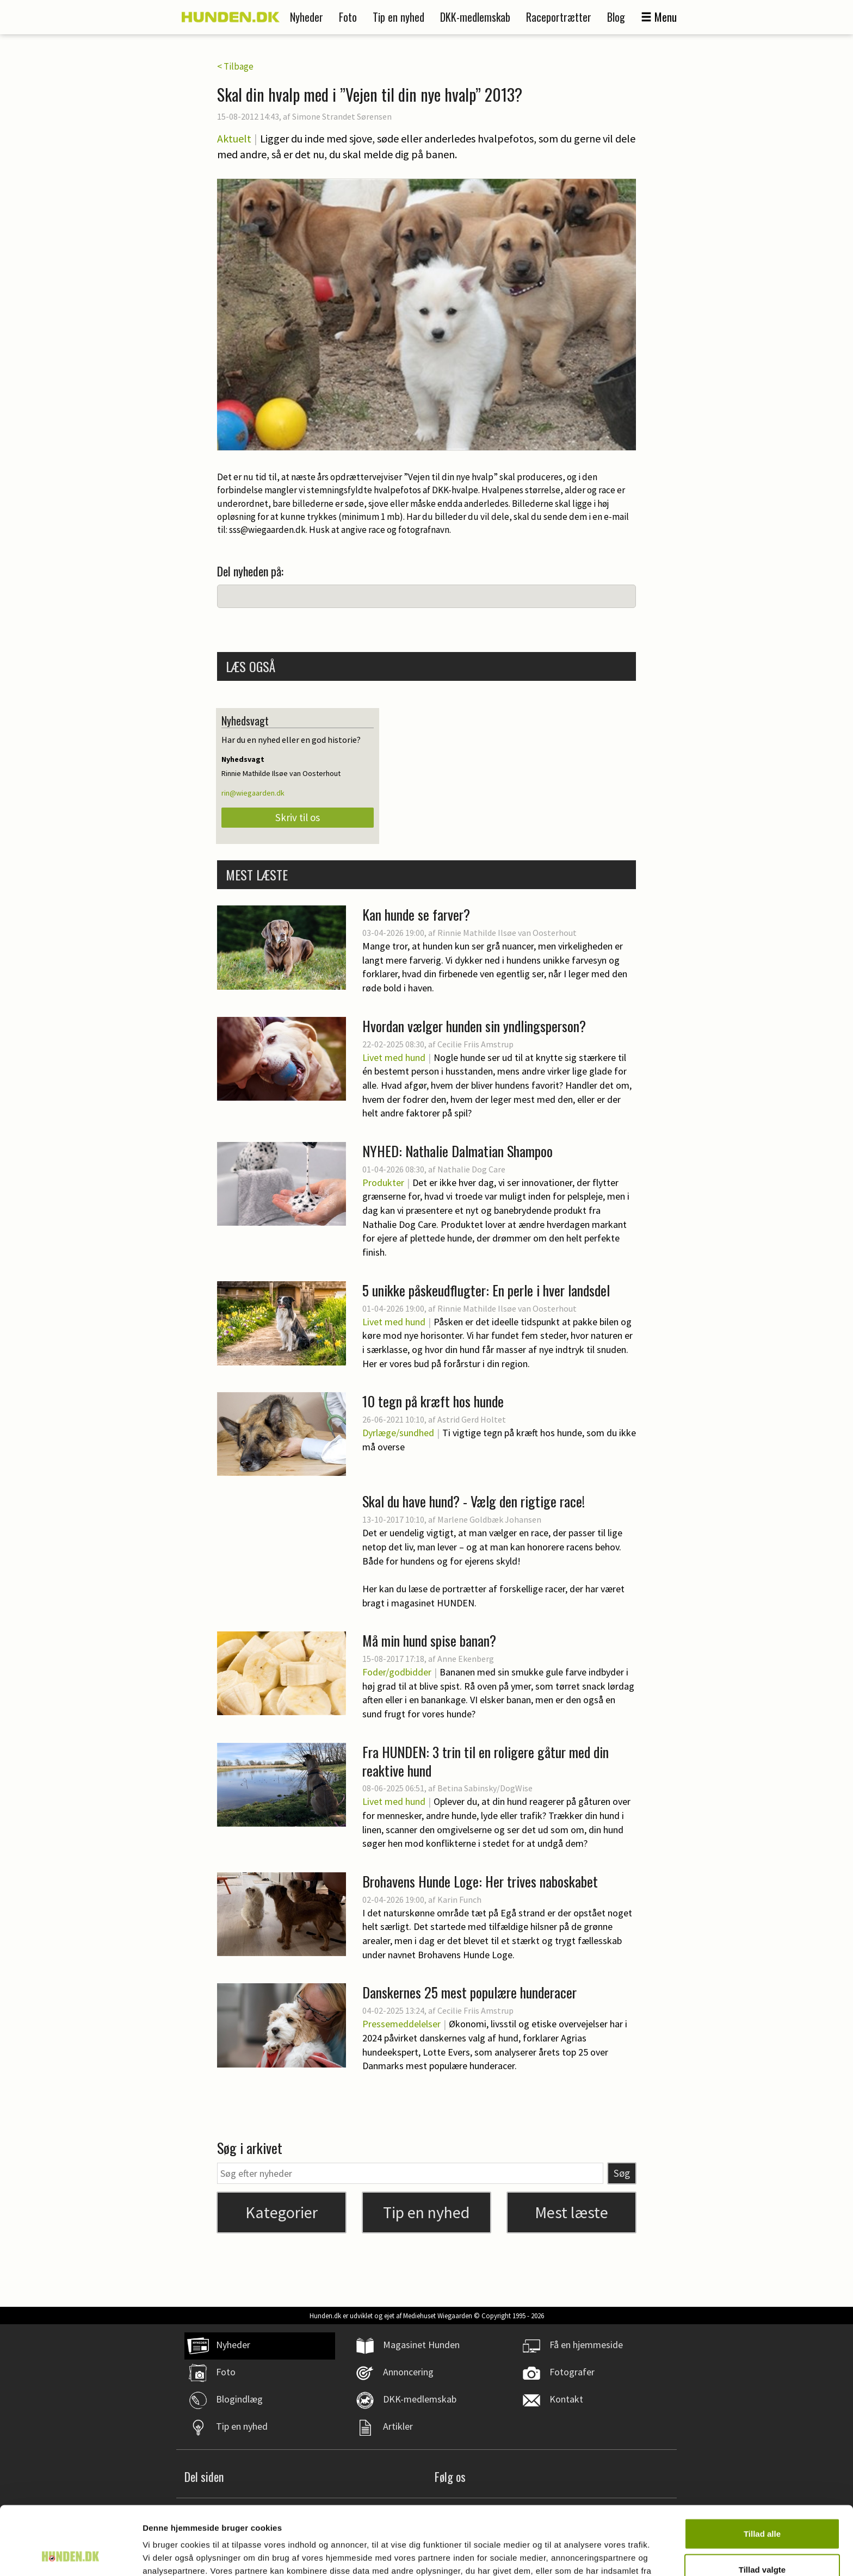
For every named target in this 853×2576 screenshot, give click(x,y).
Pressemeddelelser (401, 2024)
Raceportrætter (558, 17)
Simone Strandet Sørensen (342, 116)
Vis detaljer (565, 2554)
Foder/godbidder (396, 1672)
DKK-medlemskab (475, 17)
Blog (616, 17)
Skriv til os (297, 817)
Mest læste (571, 2212)
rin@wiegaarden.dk (253, 793)
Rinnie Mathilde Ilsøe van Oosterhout (507, 932)
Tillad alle (762, 2469)
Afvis (762, 2540)
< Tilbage (235, 66)
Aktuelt (234, 138)
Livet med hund (393, 1057)
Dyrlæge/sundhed (398, 1432)
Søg (622, 2173)
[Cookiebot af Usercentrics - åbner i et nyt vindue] (70, 2555)
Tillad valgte (762, 2505)
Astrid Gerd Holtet (471, 1419)
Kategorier (281, 2212)
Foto (348, 17)
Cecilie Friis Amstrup (475, 1044)
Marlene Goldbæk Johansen (489, 1519)
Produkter (383, 1182)
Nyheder (306, 17)
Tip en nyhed (398, 17)
